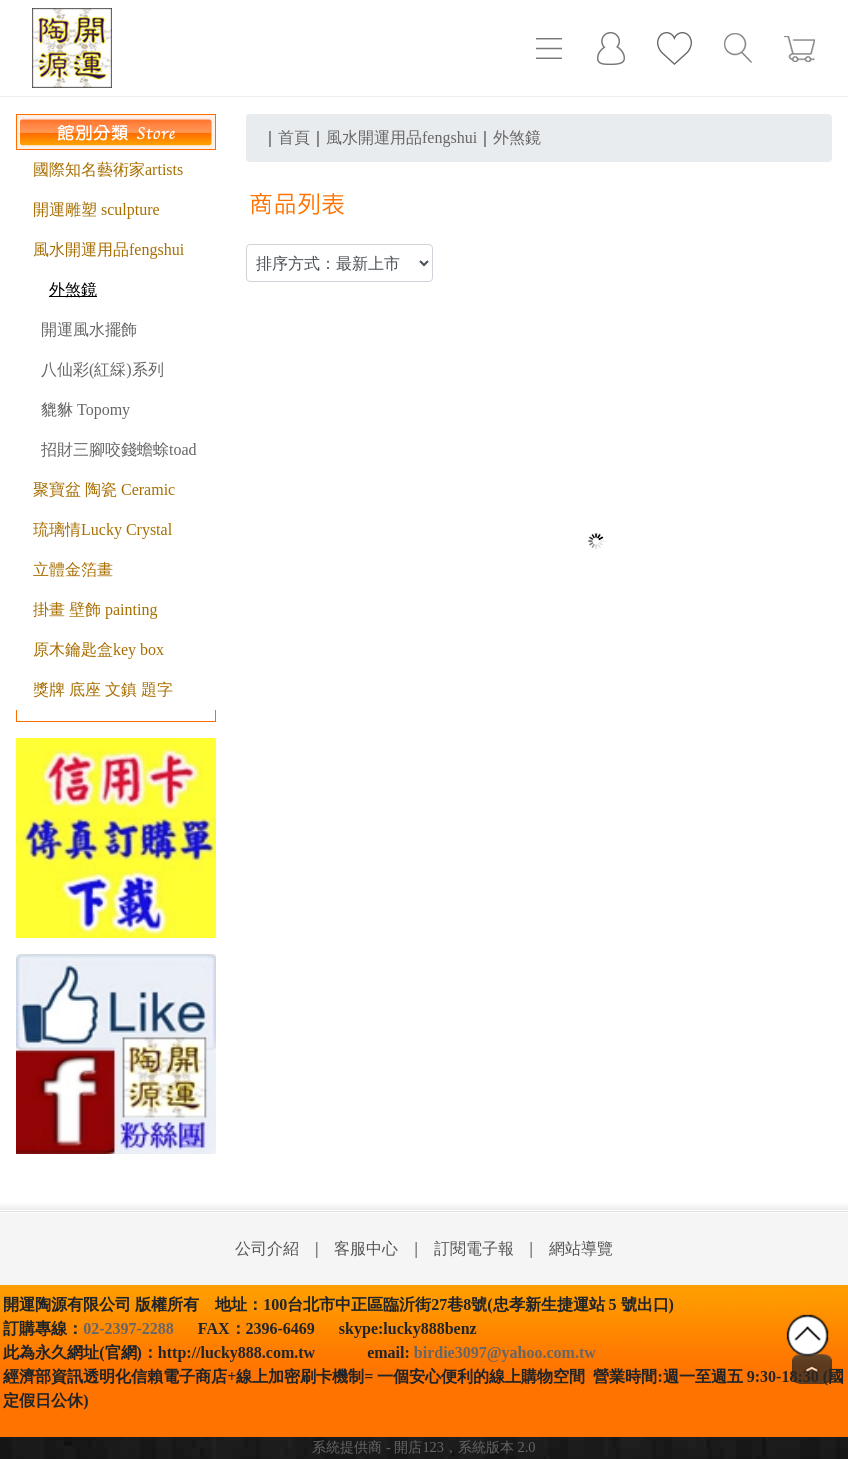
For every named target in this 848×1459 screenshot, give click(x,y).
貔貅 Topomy (85, 409)
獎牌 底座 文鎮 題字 (103, 689)
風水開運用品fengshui (108, 249)
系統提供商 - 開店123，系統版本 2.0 (423, 1447)
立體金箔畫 (73, 569)
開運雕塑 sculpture (96, 209)
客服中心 (366, 1248)
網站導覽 (581, 1248)
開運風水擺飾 (89, 329)
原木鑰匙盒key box (98, 649)
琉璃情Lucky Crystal (102, 529)
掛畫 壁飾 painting (95, 609)
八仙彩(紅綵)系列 (102, 369)
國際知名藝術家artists (108, 169)
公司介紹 (267, 1248)
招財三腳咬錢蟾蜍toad (119, 449)
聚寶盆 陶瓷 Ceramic (104, 489)
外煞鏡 (73, 289)
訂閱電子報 (474, 1248)
